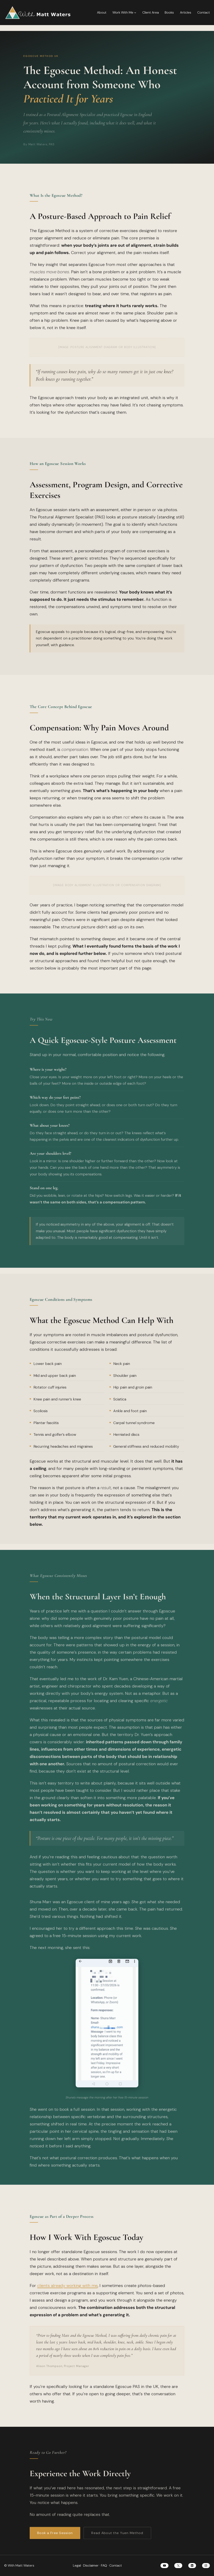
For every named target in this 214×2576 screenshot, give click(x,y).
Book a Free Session (55, 2536)
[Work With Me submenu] (135, 12)
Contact (115, 2565)
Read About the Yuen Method (117, 2536)
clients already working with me (67, 2289)
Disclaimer (91, 2565)
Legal (77, 2565)
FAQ (104, 2565)
